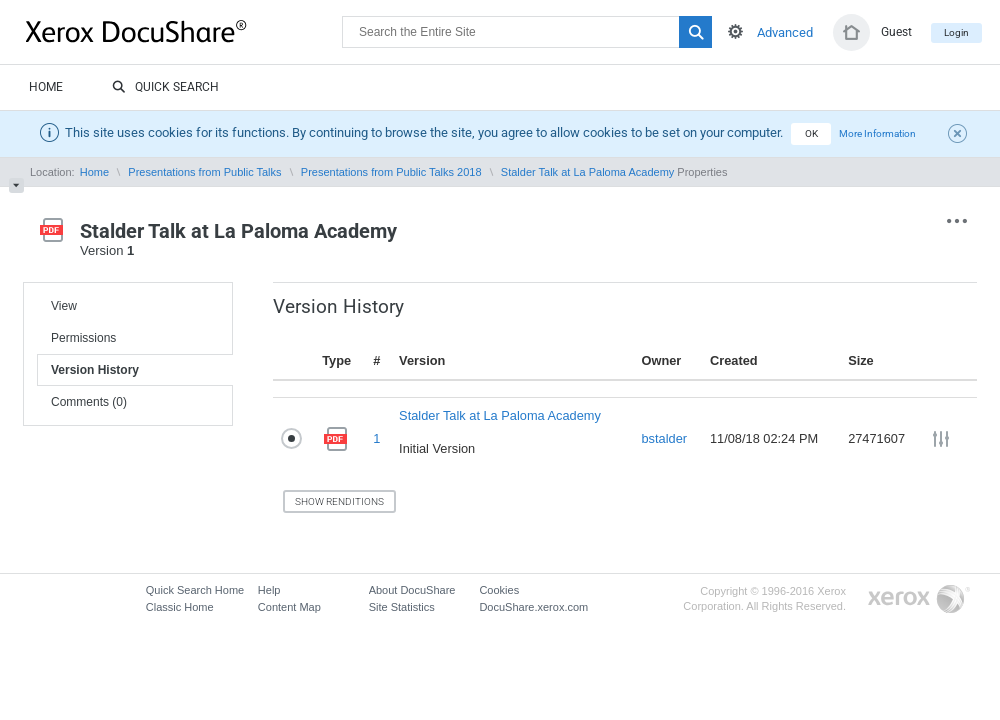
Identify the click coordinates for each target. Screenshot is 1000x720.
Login (956, 32)
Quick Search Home (195, 590)
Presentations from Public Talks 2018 (391, 172)
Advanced (785, 32)
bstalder (664, 438)
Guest (896, 32)
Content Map (289, 607)
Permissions (83, 338)
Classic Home (180, 607)
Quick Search (165, 88)
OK (811, 133)
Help (269, 590)
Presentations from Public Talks (204, 172)
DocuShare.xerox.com (533, 607)
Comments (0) (89, 402)
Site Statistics (402, 607)
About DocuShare (412, 590)
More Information (877, 133)
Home (46, 87)
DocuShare (184, 31)
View (64, 306)
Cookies (499, 590)
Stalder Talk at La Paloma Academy (587, 172)
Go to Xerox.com (919, 599)
